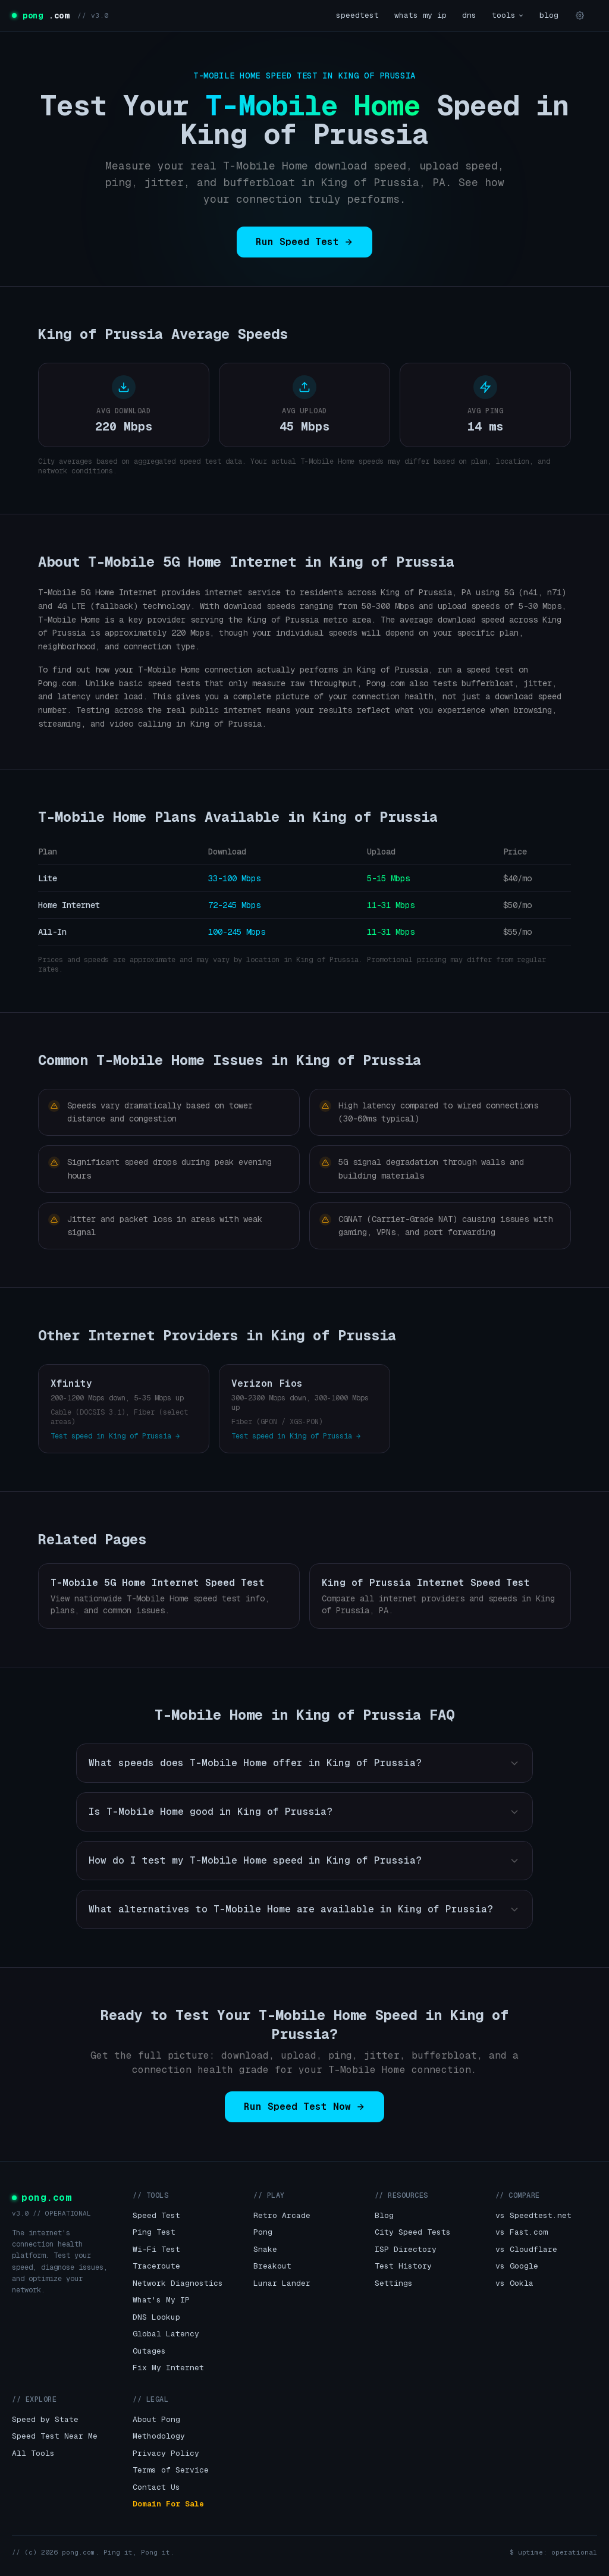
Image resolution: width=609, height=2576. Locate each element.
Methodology (159, 2436)
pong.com (41, 2197)
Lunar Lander (281, 2283)
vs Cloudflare (526, 2249)
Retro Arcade (281, 2215)
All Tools (33, 2453)
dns (469, 15)
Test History (403, 2266)
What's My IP (161, 2300)
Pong (262, 2232)
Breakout (272, 2266)
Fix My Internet (168, 2368)
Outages (149, 2351)
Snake (265, 2249)
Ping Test (154, 2232)
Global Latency (166, 2334)
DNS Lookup (156, 2317)
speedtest (357, 15)
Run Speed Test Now (304, 2106)
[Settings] (580, 15)
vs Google (516, 2266)
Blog (384, 2215)
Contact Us (156, 2487)
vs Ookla (514, 2283)
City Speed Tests (413, 2232)
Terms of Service (171, 2470)
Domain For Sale (168, 2504)
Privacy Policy (166, 2453)
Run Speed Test (304, 241)
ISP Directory (406, 2249)
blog (548, 15)
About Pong (156, 2419)
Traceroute (156, 2266)
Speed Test (156, 2215)
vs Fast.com (521, 2232)
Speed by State (45, 2419)
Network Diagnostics (178, 2283)
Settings (394, 2283)
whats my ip (420, 15)
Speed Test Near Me (55, 2436)
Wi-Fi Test (156, 2249)
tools (508, 15)
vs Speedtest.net (533, 2215)
